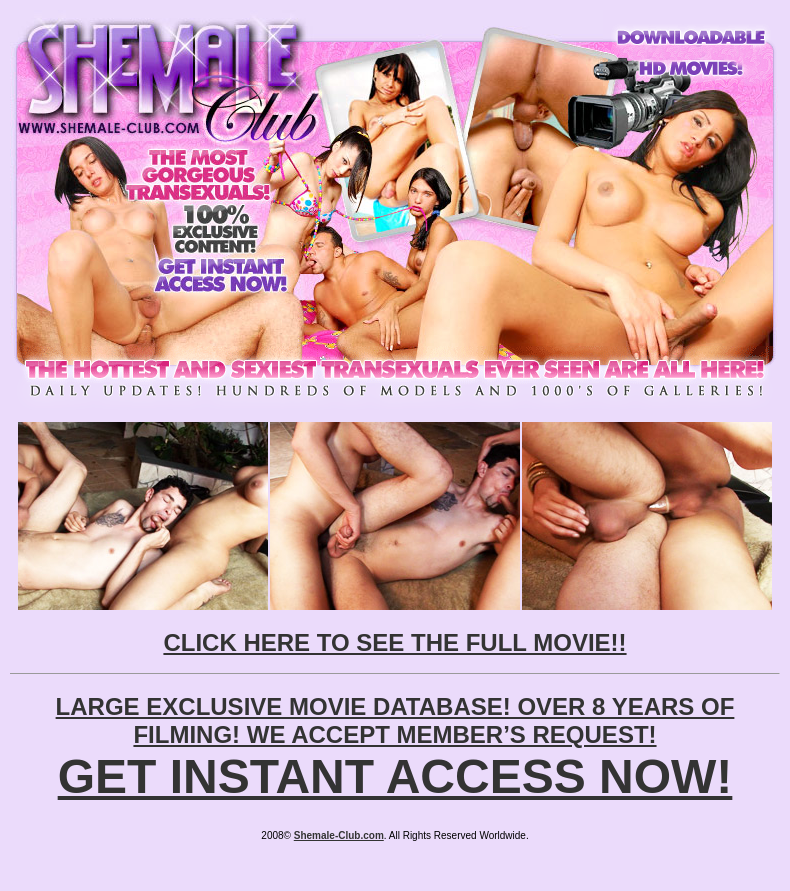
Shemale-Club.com (339, 835)
